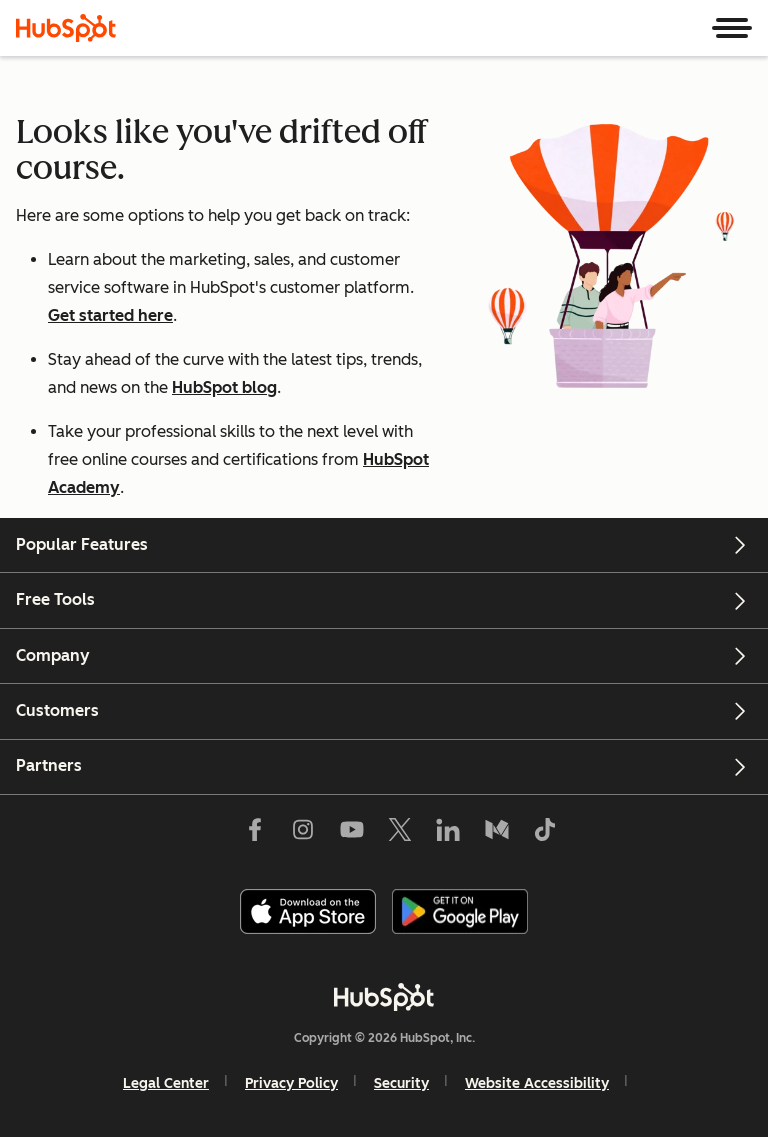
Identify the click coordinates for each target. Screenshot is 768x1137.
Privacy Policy (291, 1083)
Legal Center (166, 1083)
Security (401, 1083)
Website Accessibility (537, 1083)
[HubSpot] (66, 28)
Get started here (110, 315)
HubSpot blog (224, 387)
